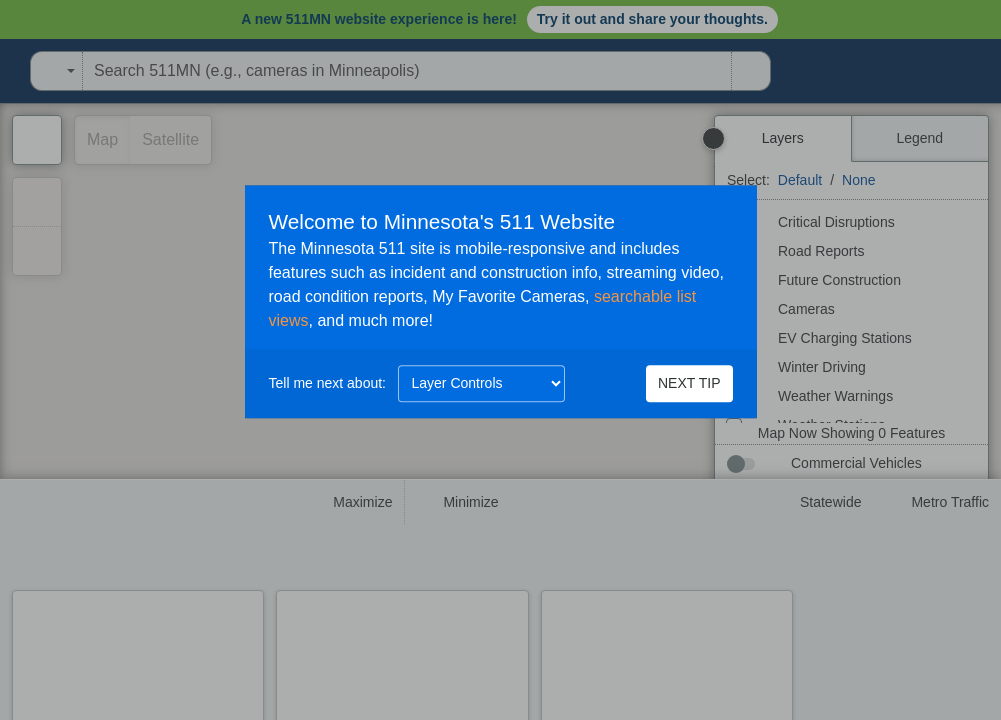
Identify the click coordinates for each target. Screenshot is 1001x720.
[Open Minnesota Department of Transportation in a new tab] (6, 71)
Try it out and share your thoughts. (652, 19)
